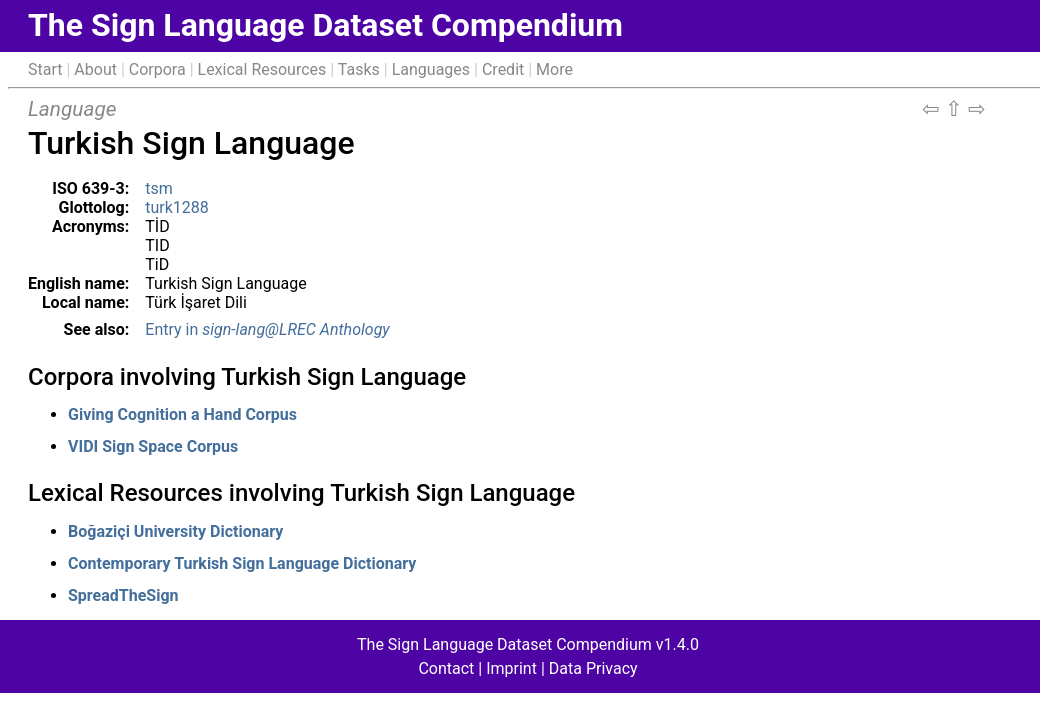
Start (45, 69)
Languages (431, 69)
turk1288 (177, 207)
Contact (446, 668)
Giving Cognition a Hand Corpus (182, 414)
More (554, 69)
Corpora (157, 69)
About (95, 69)
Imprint (511, 668)
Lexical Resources (262, 69)
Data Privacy (593, 668)
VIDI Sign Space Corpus (153, 446)
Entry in (267, 329)
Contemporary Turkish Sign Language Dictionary (242, 563)
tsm (159, 188)
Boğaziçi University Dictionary (175, 531)
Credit (503, 69)
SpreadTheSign (123, 595)
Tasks (359, 69)
